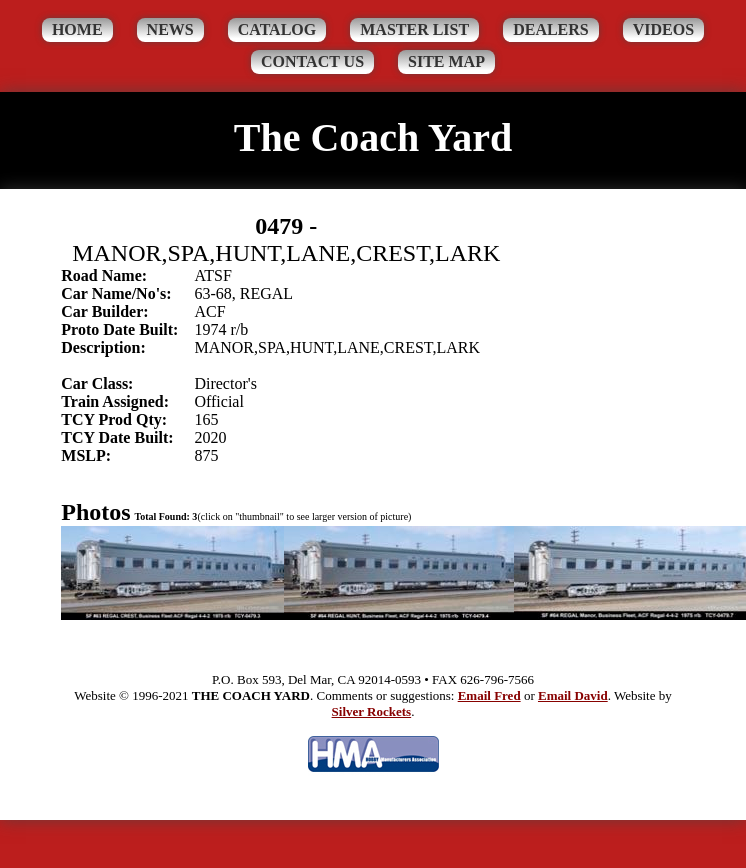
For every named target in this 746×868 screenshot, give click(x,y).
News (170, 29)
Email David (573, 695)
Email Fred (489, 695)
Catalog (277, 29)
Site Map (446, 61)
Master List (414, 29)
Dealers (551, 29)
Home (77, 29)
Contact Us (312, 61)
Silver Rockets (372, 711)
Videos (663, 29)
